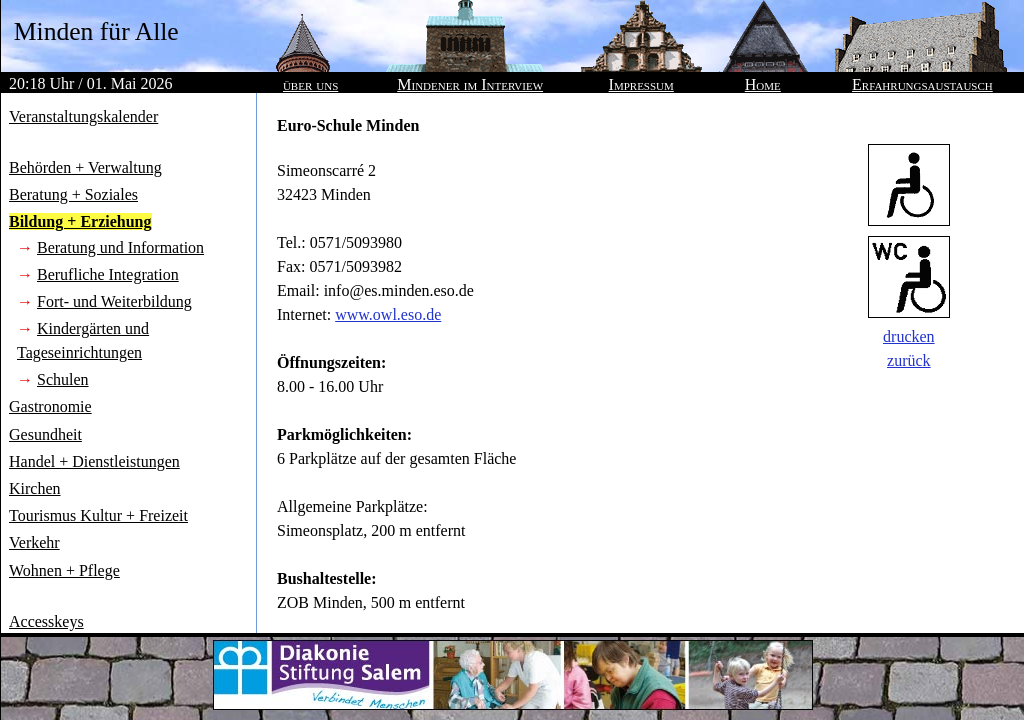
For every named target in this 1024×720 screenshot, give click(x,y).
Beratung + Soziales (73, 194)
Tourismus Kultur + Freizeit (98, 515)
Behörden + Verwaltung (85, 167)
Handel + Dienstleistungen (94, 461)
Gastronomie (50, 406)
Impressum (641, 84)
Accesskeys (46, 621)
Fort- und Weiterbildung (114, 301)
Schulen (63, 379)
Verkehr (34, 542)
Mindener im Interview (470, 84)
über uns (310, 84)
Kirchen (35, 488)
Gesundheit (45, 434)
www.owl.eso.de (388, 314)
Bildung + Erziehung (80, 221)
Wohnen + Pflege (64, 570)
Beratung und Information (120, 247)
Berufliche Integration (108, 274)
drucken (909, 336)
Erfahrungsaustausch (922, 84)
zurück (909, 360)
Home (763, 84)
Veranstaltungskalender (83, 116)
